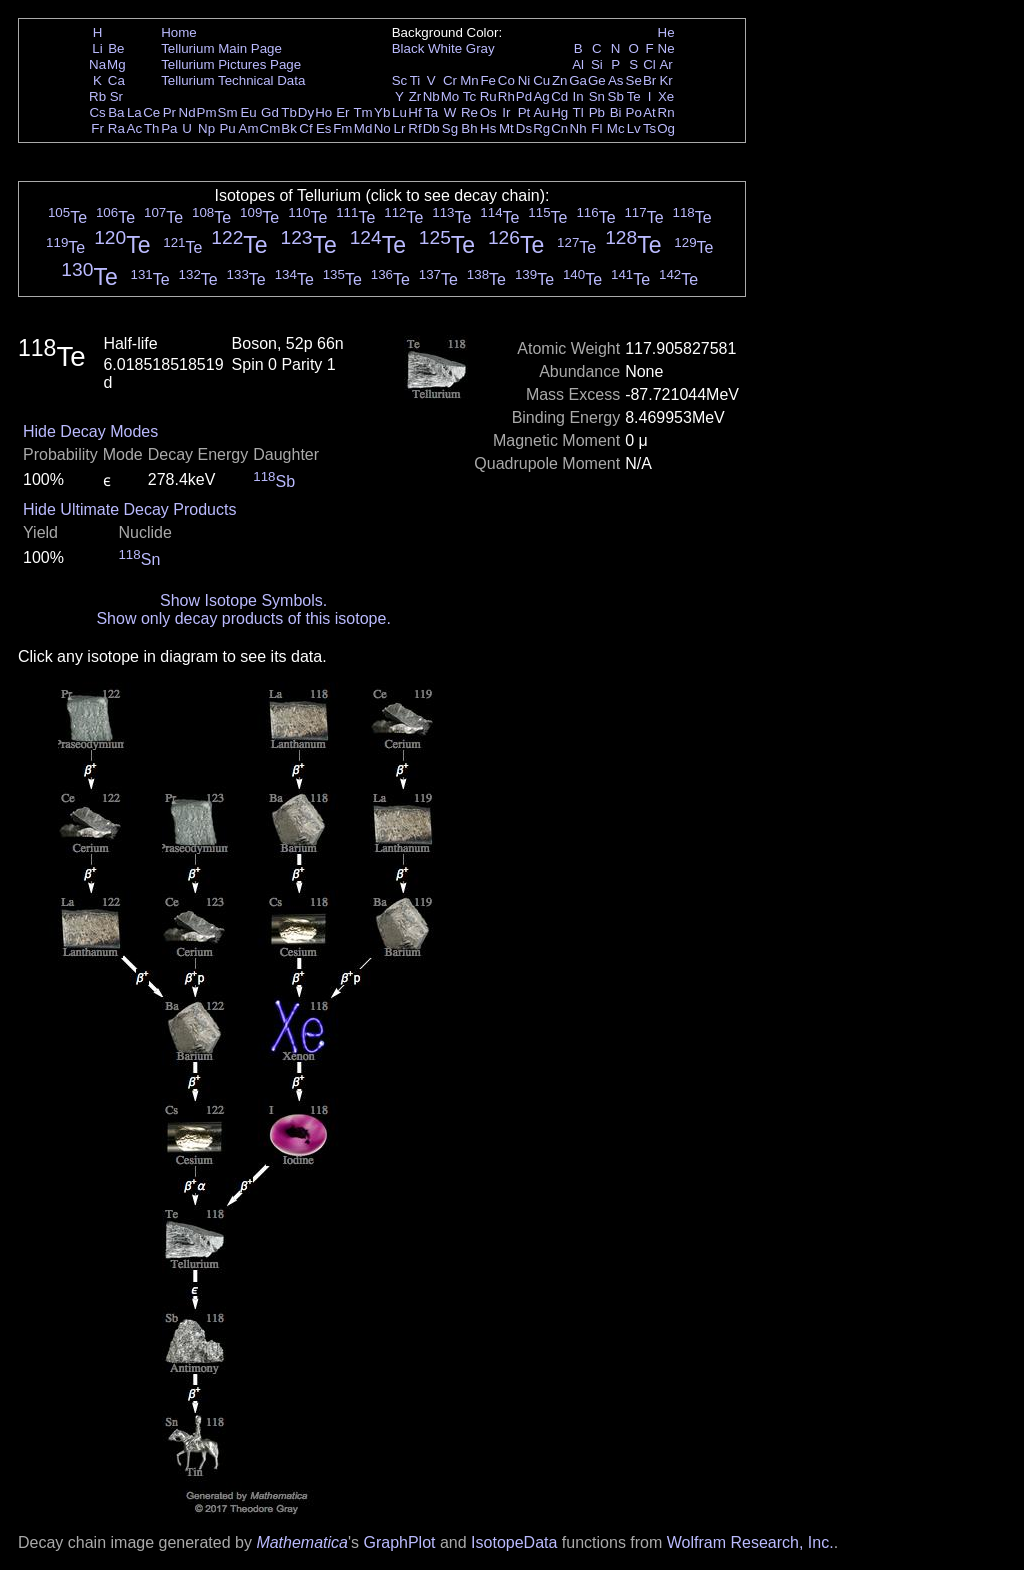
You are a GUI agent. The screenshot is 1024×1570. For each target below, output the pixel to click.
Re (469, 112)
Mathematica (302, 1542)
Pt (524, 112)
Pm (207, 112)
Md (363, 128)
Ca (116, 80)
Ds (524, 128)
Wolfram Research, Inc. (750, 1542)
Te (634, 96)
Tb (289, 112)
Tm (362, 112)
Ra (116, 128)
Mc (616, 128)
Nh (578, 128)
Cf (305, 128)
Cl (649, 64)
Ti (415, 80)
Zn (560, 80)
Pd (524, 96)
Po (634, 112)
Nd (187, 112)
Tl (578, 112)
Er (342, 112)
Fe (488, 80)
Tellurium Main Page (221, 48)
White (445, 48)
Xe (666, 96)
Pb (597, 112)
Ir (506, 112)
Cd (559, 96)
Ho (323, 112)
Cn (559, 128)
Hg (559, 112)
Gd (270, 112)
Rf (414, 128)
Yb (382, 112)
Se (634, 80)
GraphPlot (399, 1542)
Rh (506, 96)
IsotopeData (514, 1542)
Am (249, 128)
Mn (469, 80)
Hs (488, 128)
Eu (248, 112)
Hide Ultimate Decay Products (129, 509)
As (616, 80)
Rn (666, 112)
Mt (506, 128)
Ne (666, 48)
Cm (270, 128)
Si (597, 64)
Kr (665, 80)
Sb (616, 96)
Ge (597, 80)
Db (431, 128)
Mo (450, 96)
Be (116, 48)
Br (649, 80)
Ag (541, 96)
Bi (616, 112)
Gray (480, 48)
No (382, 128)
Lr (400, 128)
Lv (634, 128)
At (649, 112)
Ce (151, 112)
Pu (227, 128)
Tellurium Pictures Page (231, 64)
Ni (524, 80)
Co (506, 80)
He (666, 32)
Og (666, 128)
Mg (116, 64)
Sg (450, 128)
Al (578, 64)
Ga (578, 80)
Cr (450, 80)
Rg (541, 128)
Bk (289, 128)
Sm (228, 112)
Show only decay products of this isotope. (243, 618)
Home (179, 32)
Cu (541, 80)
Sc (400, 80)
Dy (306, 112)
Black (408, 48)
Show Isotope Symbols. (243, 600)
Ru (488, 96)
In (578, 96)
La (134, 112)
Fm (342, 128)
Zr (415, 96)
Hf (414, 112)
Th (152, 128)
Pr (169, 112)
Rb (97, 96)
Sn (597, 96)
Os (488, 112)
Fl (596, 128)
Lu (399, 112)
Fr (97, 128)
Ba (116, 112)
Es (324, 128)
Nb (431, 96)
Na (97, 64)
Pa (169, 128)
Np (206, 128)
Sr (116, 96)
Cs (97, 112)
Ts (649, 128)
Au (541, 112)
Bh (469, 128)
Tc (469, 96)
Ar (665, 64)
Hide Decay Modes (90, 431)
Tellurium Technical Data (233, 80)
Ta (431, 112)
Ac (135, 128)
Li (97, 48)
